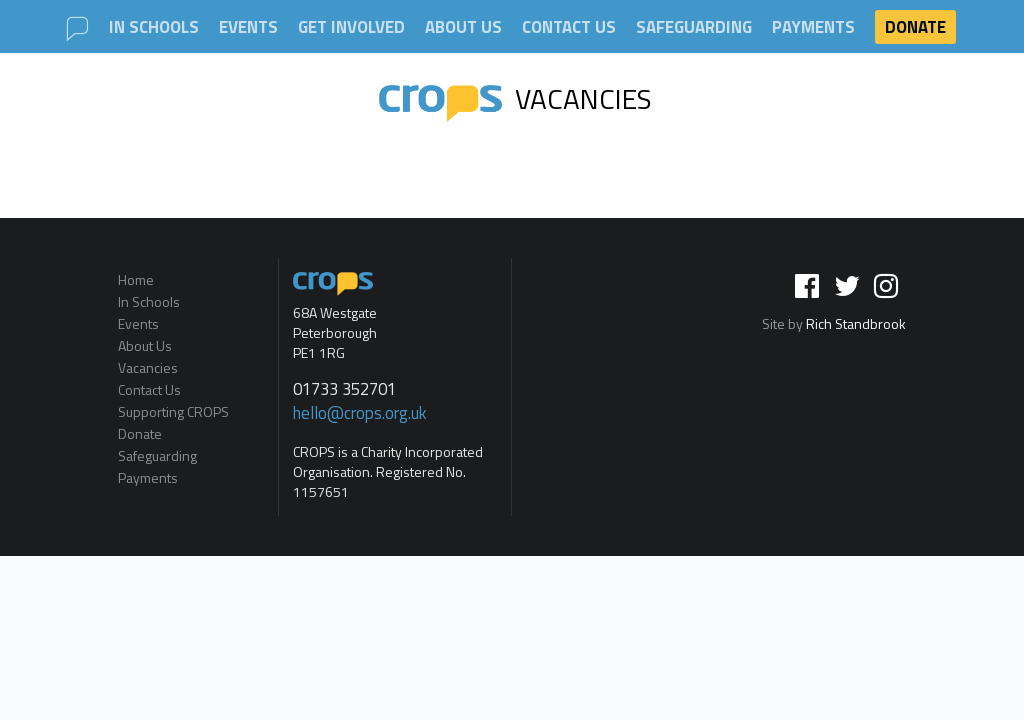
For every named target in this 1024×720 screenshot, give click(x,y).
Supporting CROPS (173, 411)
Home (136, 281)
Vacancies (515, 98)
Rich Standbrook (856, 323)
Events (248, 27)
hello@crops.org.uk (360, 413)
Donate (915, 27)
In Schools (154, 27)
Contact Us (569, 27)
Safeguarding (694, 27)
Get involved (351, 27)
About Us (463, 27)
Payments (813, 27)
